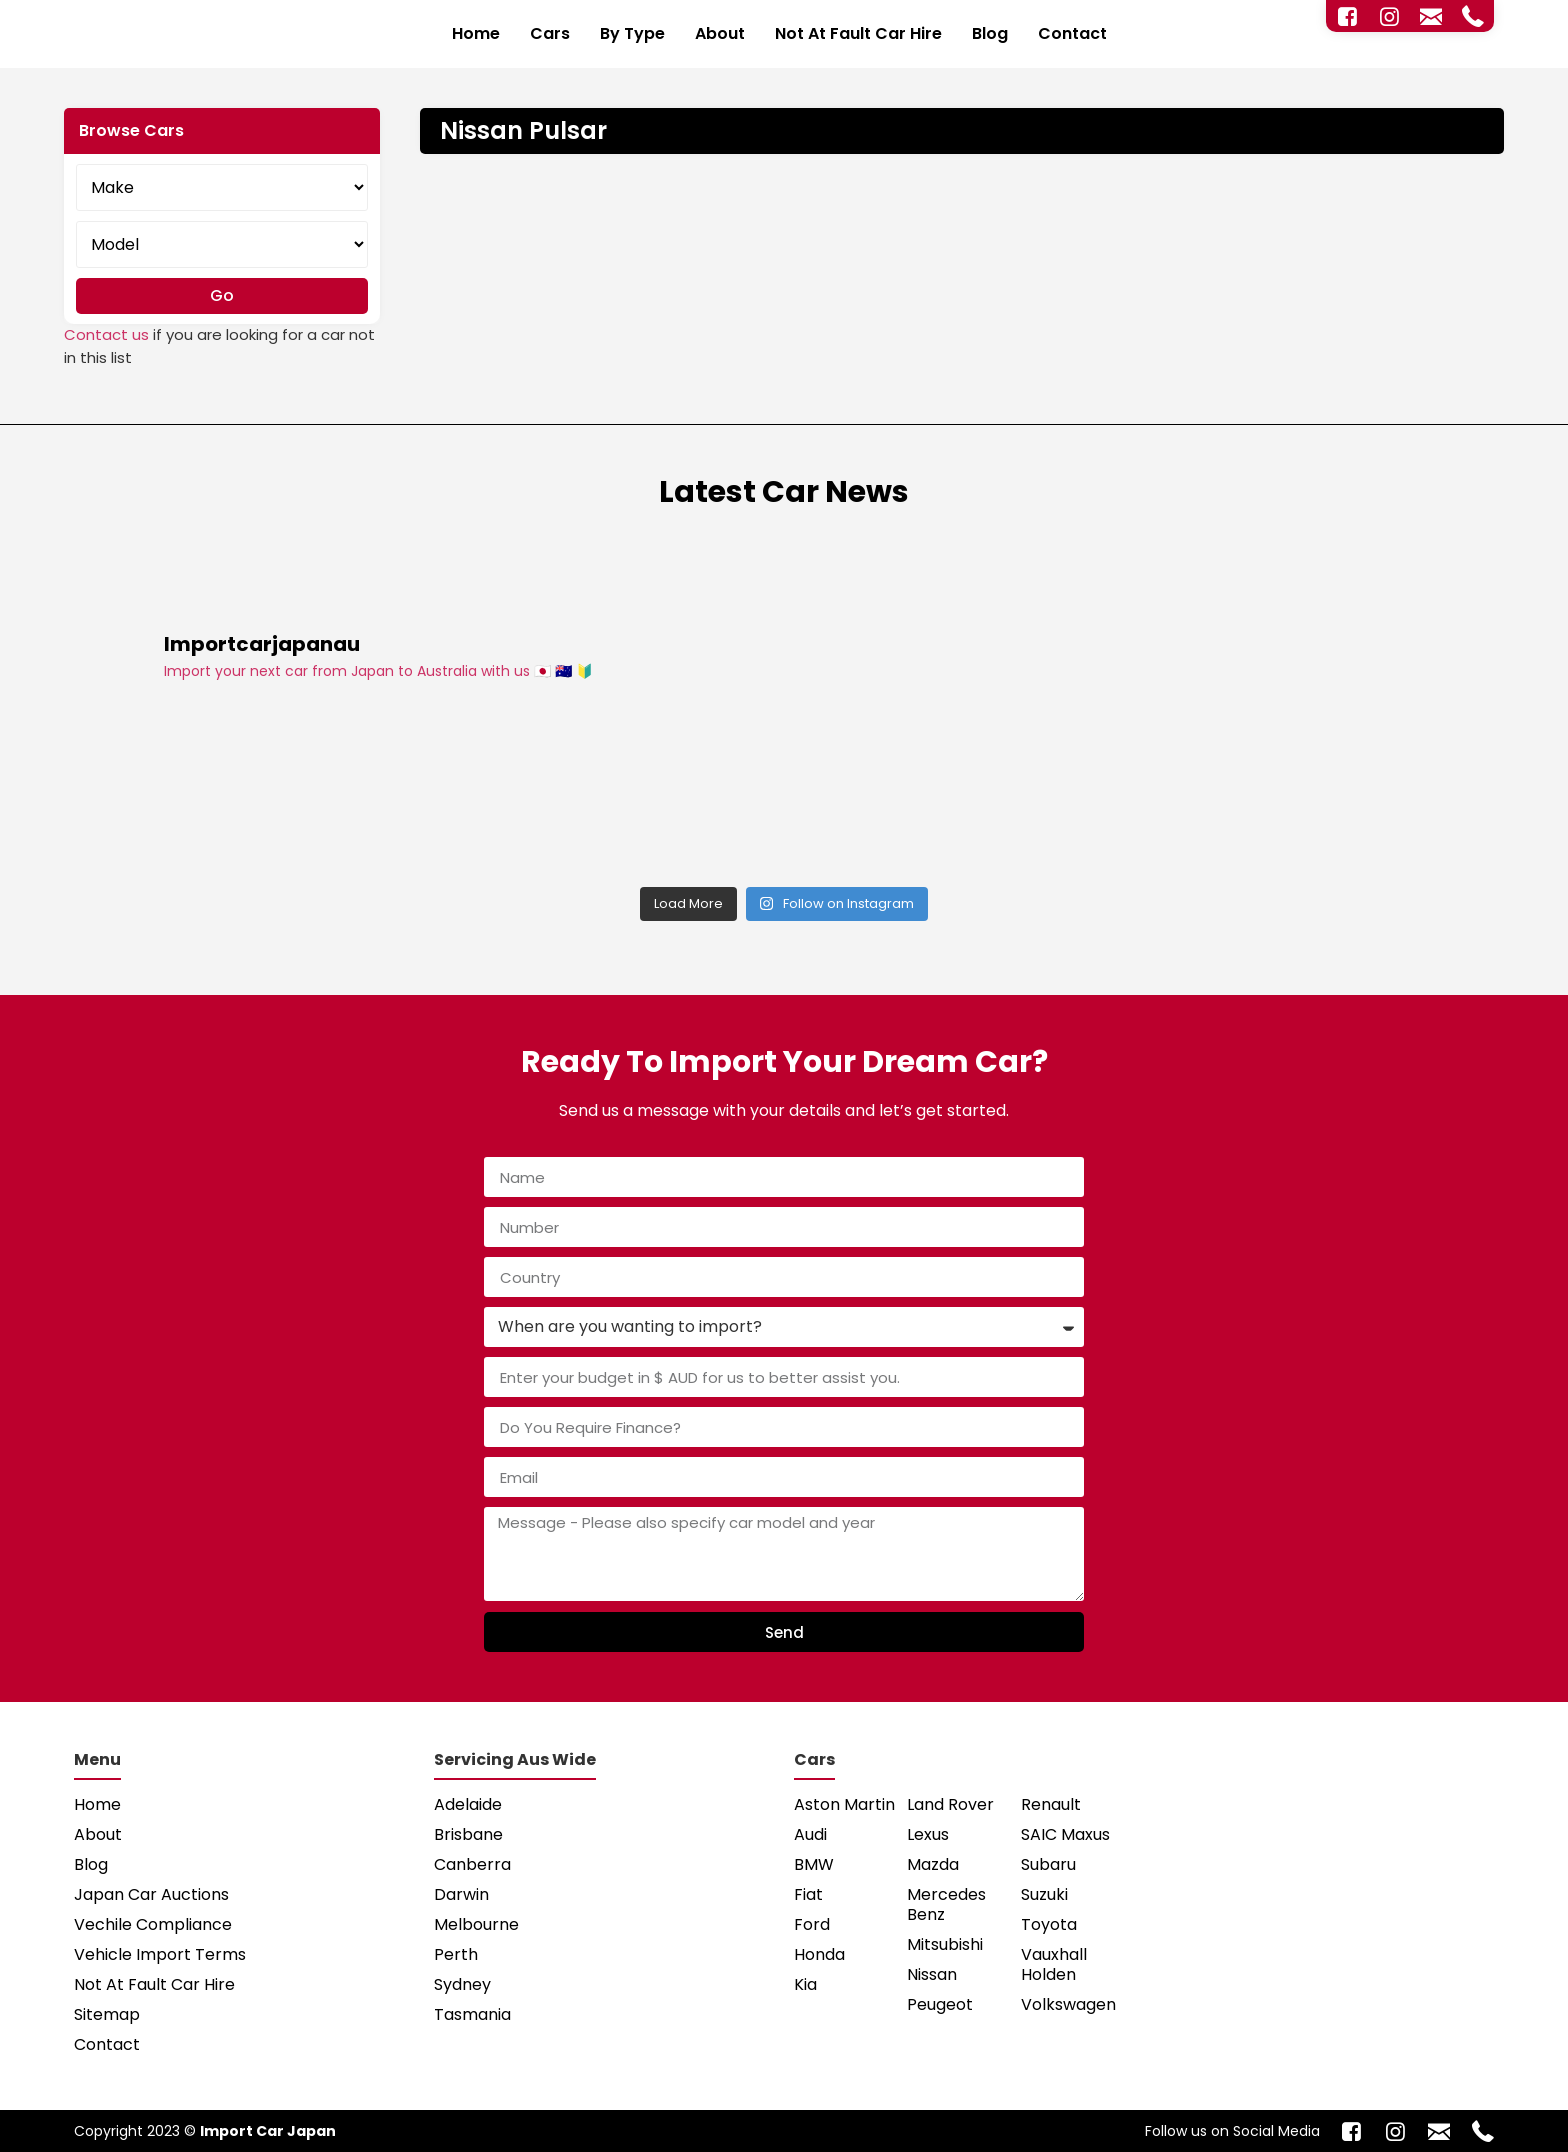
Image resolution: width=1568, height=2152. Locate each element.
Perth (456, 1954)
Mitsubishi (945, 1944)
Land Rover (950, 1804)
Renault (1051, 1804)
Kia (805, 1984)
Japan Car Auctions (151, 1894)
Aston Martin (844, 1804)
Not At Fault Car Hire (858, 33)
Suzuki (1044, 1894)
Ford (812, 1924)
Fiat (808, 1894)
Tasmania (472, 2014)
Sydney (462, 1984)
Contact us (106, 334)
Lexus (928, 1834)
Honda (819, 1954)
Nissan (932, 1974)
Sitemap (107, 2014)
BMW (814, 1864)
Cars (550, 33)
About (720, 33)
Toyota (1049, 1924)
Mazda (933, 1864)
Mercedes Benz (946, 1904)
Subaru (1048, 1864)
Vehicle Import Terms (160, 1954)
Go (222, 295)
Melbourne (476, 1924)
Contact (1072, 33)
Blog (990, 33)
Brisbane (468, 1834)
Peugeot (940, 2004)
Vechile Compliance (153, 1924)
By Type (632, 33)
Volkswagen (1068, 2004)
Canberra (472, 1864)
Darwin (461, 1894)
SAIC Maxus (1065, 1834)
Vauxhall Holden (1054, 1964)
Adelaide (468, 1804)
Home (476, 33)
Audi (810, 1834)
